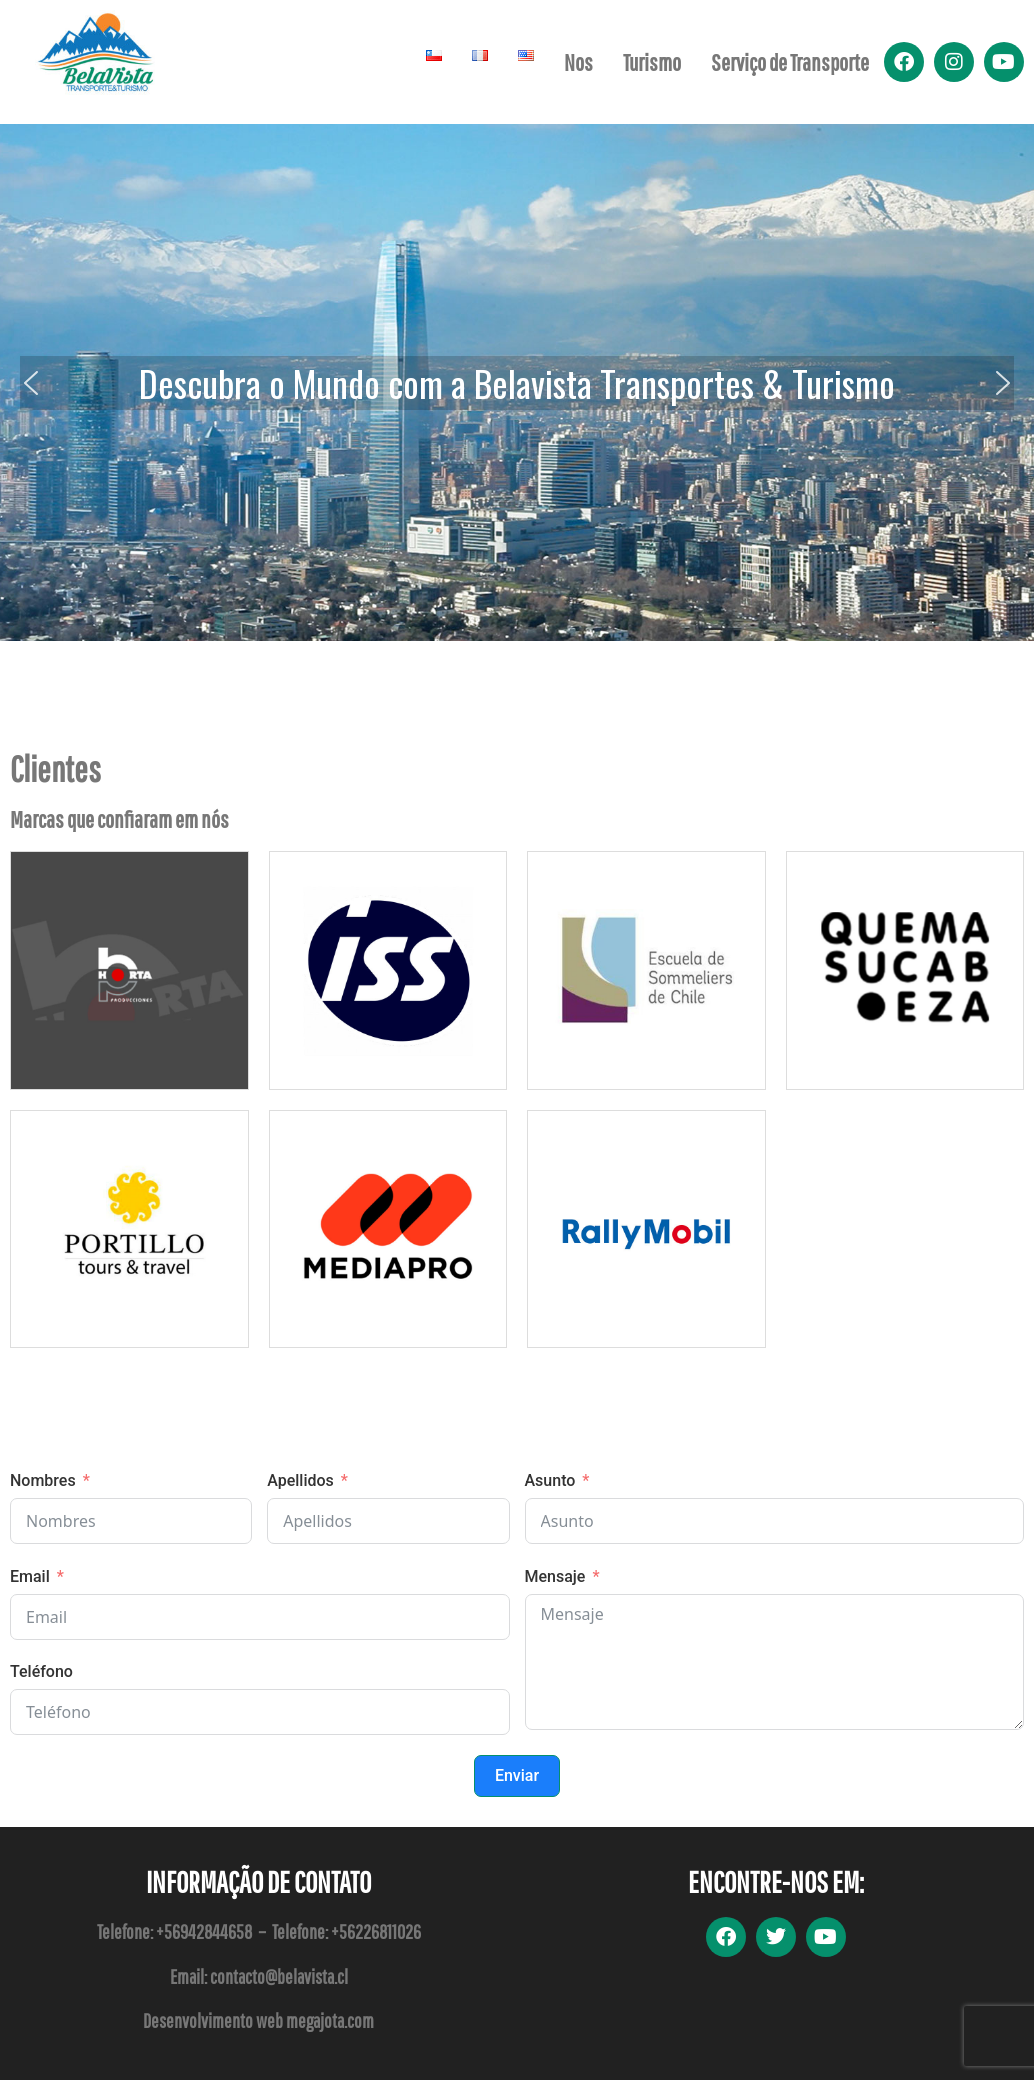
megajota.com (330, 2020)
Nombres (43, 1480)
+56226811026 (376, 1931)
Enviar (517, 1775)
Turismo (652, 62)
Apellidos (300, 1480)
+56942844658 (204, 1931)
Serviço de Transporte (790, 62)
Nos (578, 62)
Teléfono (41, 1671)
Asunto (550, 1480)
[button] (31, 383)
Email (30, 1576)
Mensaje (555, 1576)
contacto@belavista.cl (279, 1976)
